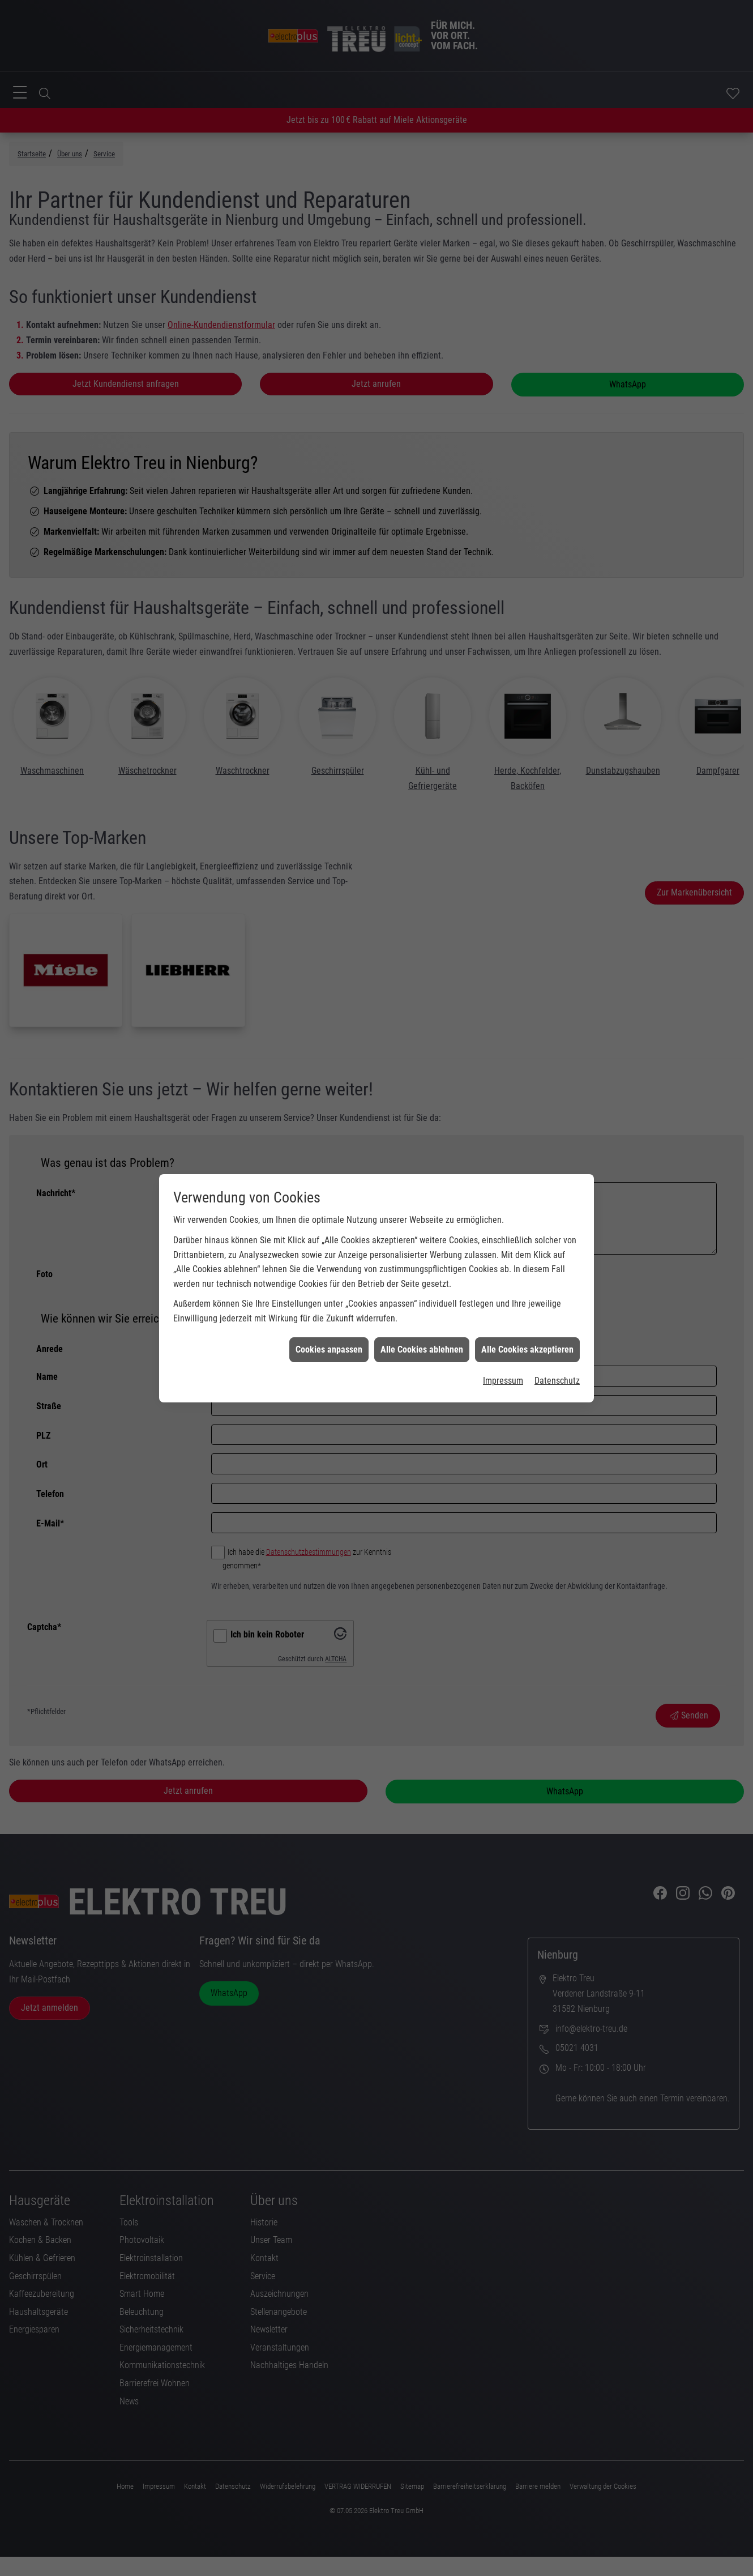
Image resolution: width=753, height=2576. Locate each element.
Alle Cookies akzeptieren (527, 1212)
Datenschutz (557, 1243)
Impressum (503, 1243)
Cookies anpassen (329, 1212)
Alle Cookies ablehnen (421, 1212)
